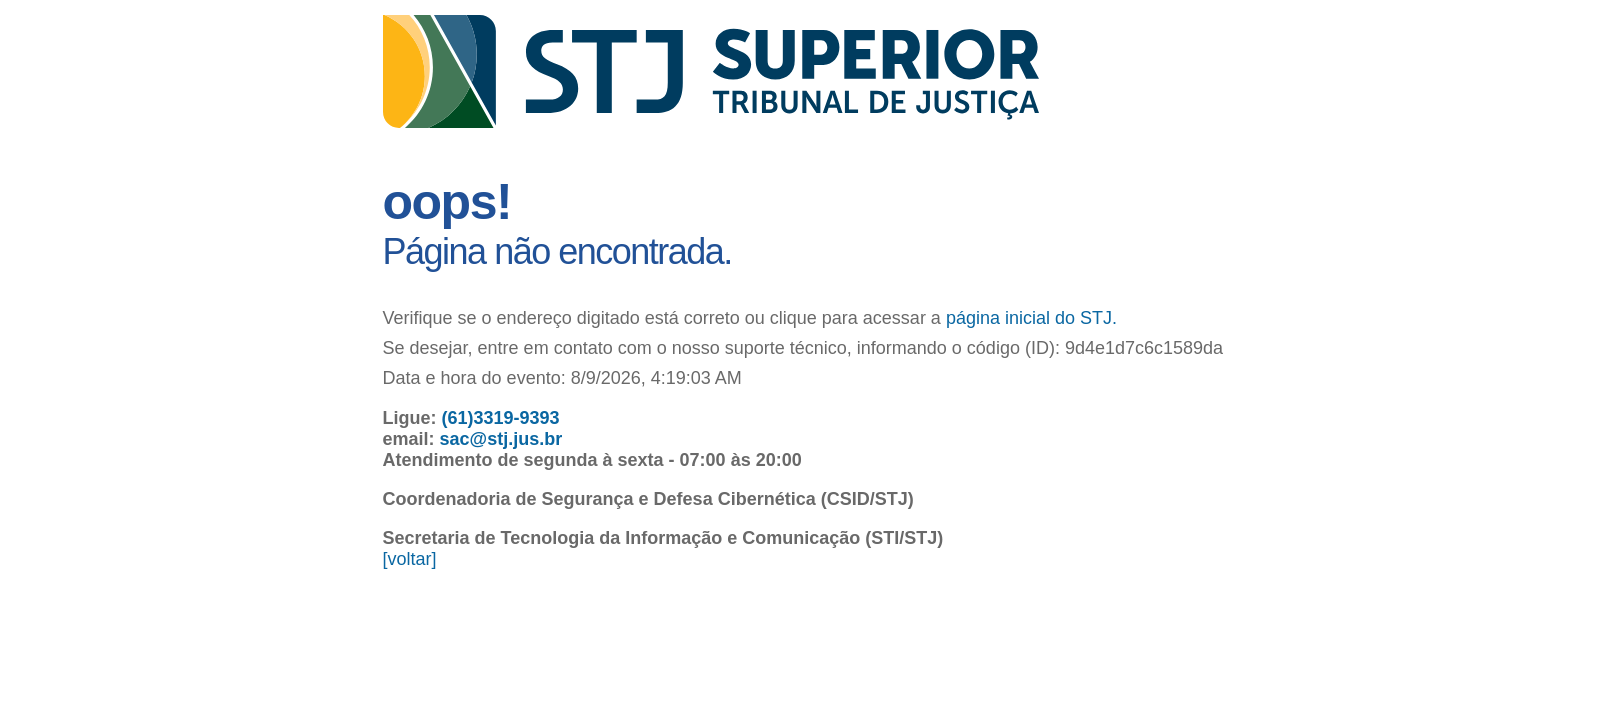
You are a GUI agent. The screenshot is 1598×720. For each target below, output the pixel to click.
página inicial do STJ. (1031, 318)
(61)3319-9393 (501, 418)
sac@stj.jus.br (501, 439)
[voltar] (410, 559)
